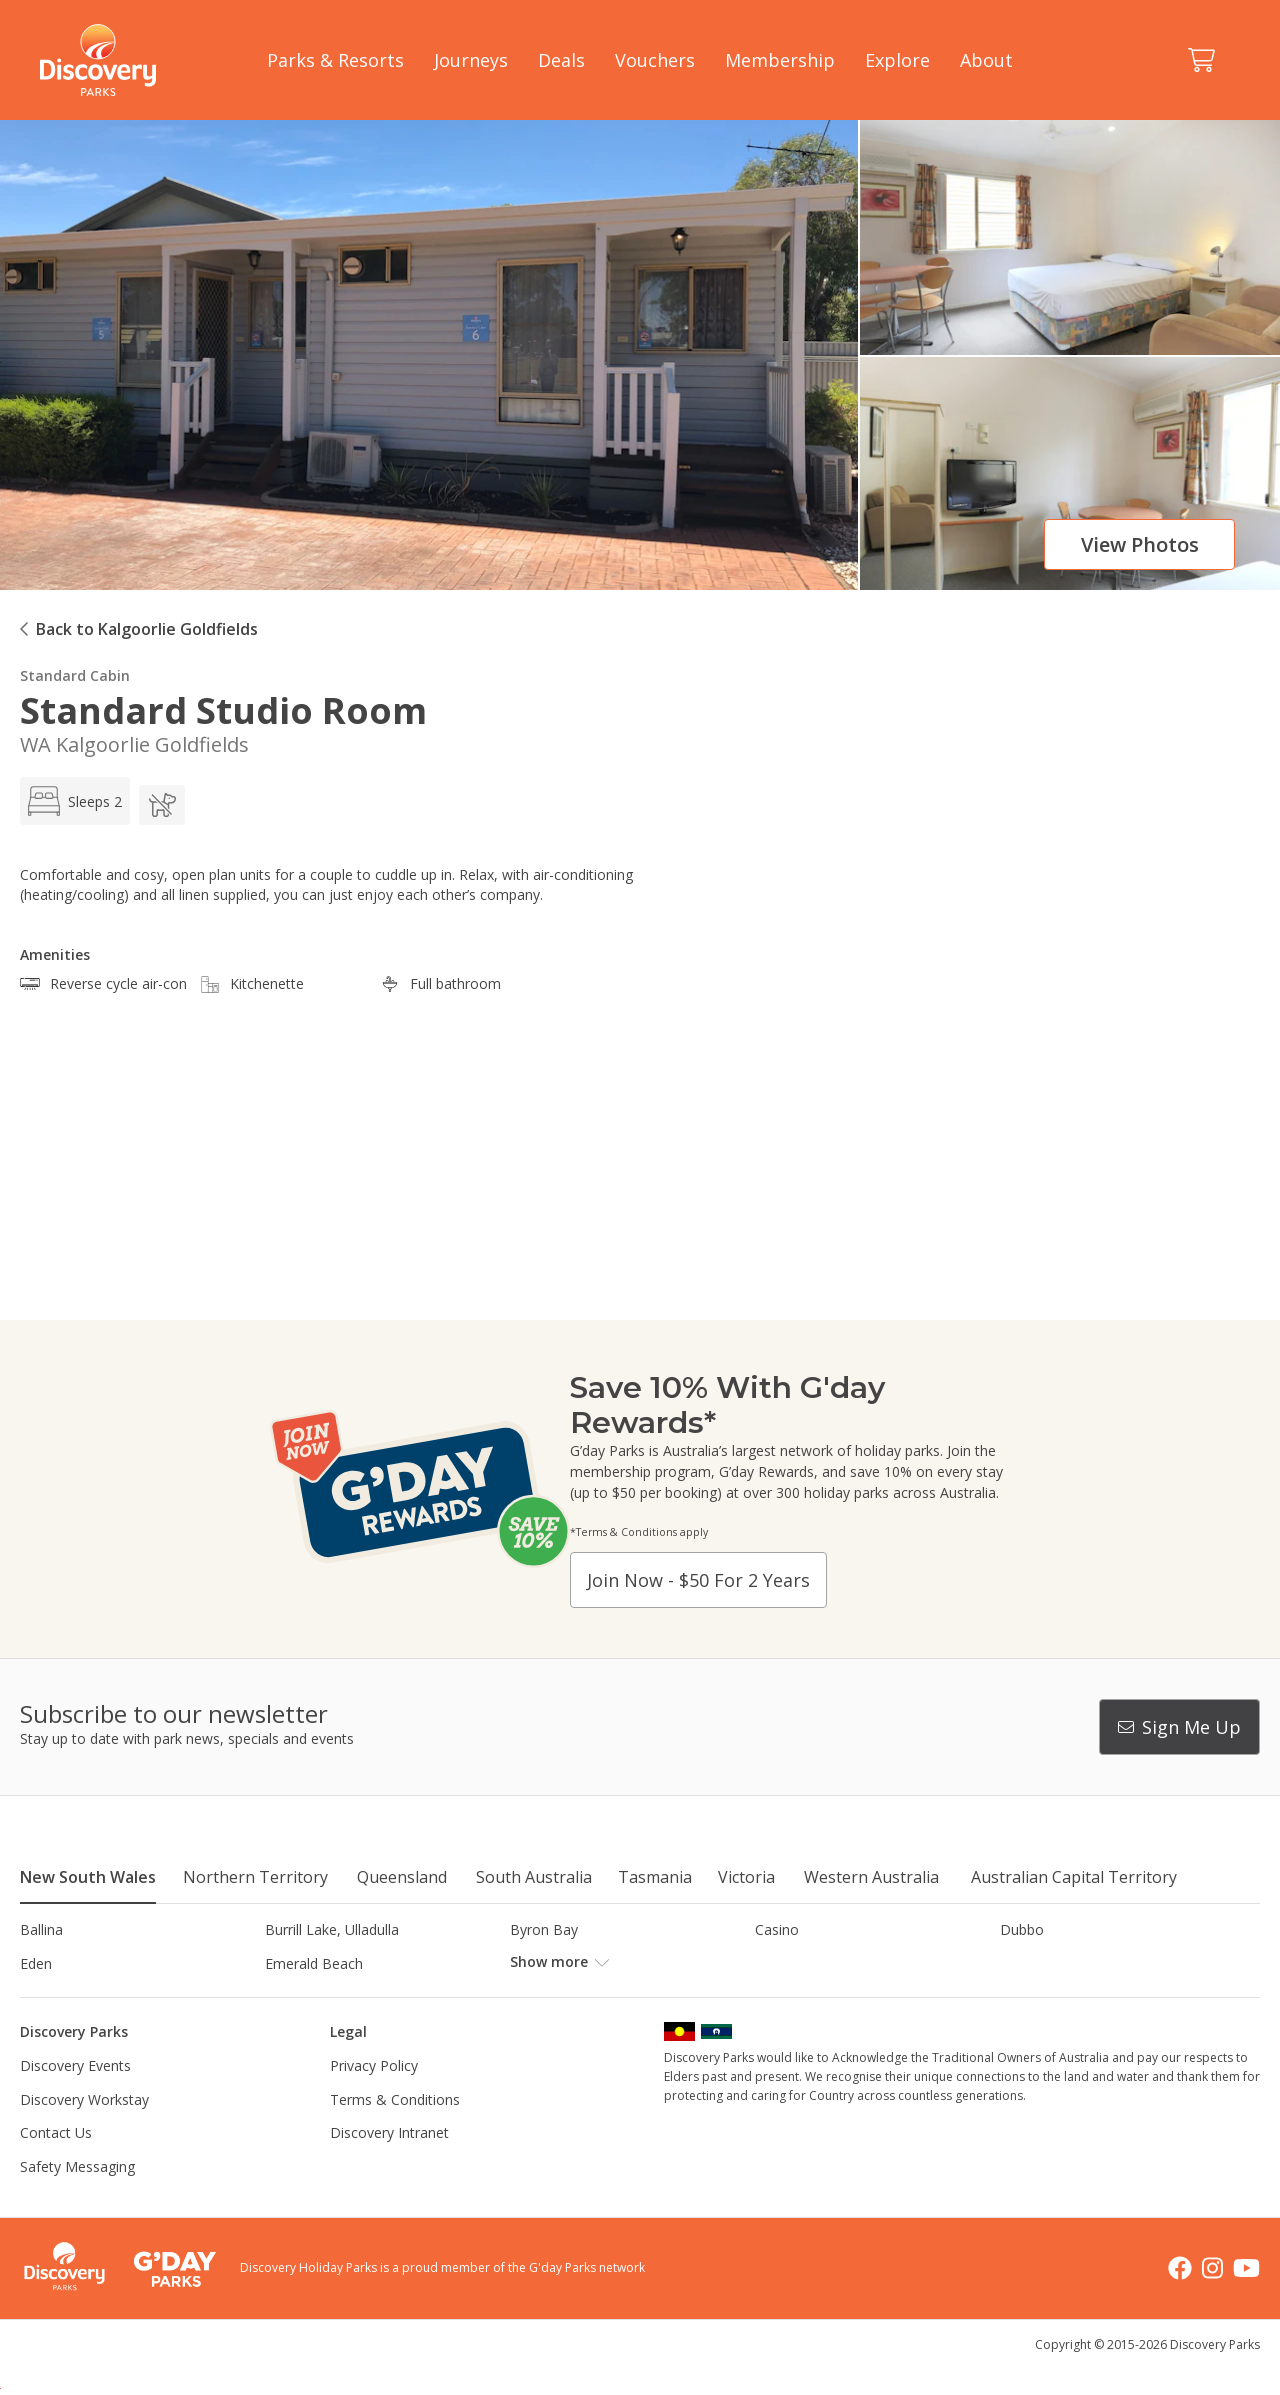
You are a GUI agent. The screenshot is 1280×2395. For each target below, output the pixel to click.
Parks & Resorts (335, 60)
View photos (1140, 544)
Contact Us (56, 2166)
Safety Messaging (77, 2200)
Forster (533, 1963)
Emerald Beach (314, 1963)
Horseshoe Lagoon (82, 1996)
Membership (780, 60)
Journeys (471, 60)
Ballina (41, 1929)
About (986, 60)
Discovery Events (75, 2099)
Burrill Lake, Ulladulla (332, 1929)
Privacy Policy (374, 2099)
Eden (36, 1963)
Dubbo (1022, 1929)
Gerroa (777, 1963)
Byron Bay (544, 1929)
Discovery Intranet (389, 2166)
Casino (777, 1929)
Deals (561, 60)
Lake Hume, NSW (567, 1996)
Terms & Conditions (395, 2132)
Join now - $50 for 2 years (698, 1580)
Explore (897, 60)
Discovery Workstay (84, 2132)
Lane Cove (789, 1996)
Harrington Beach (1057, 1963)
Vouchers (655, 60)
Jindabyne (296, 1996)
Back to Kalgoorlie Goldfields (147, 629)
